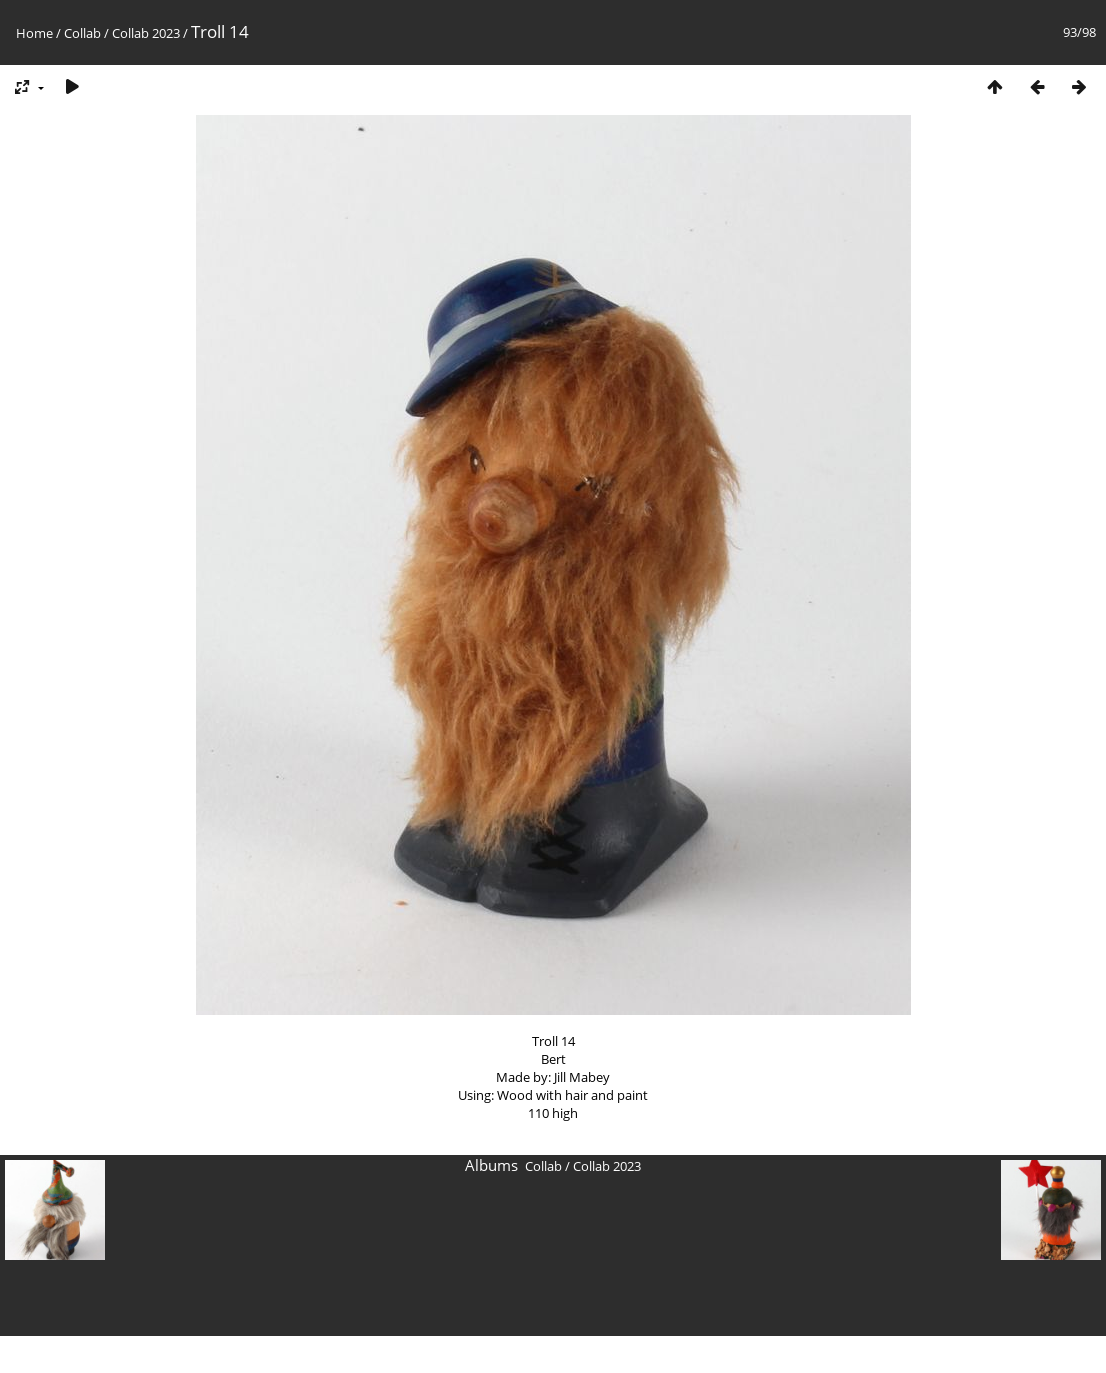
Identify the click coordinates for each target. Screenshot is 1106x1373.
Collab (82, 33)
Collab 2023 (146, 33)
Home (34, 33)
